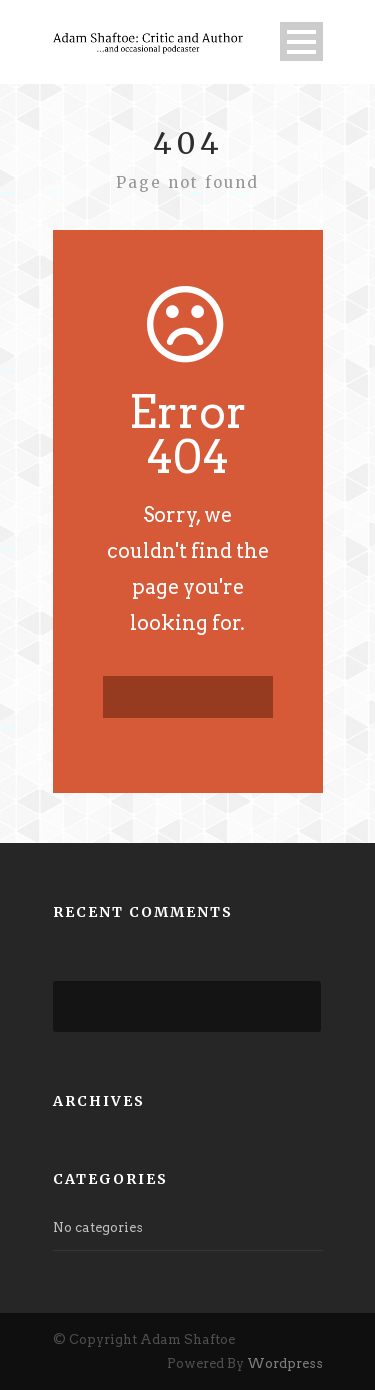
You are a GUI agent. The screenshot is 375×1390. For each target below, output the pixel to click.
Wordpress (285, 1363)
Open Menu (301, 41)
